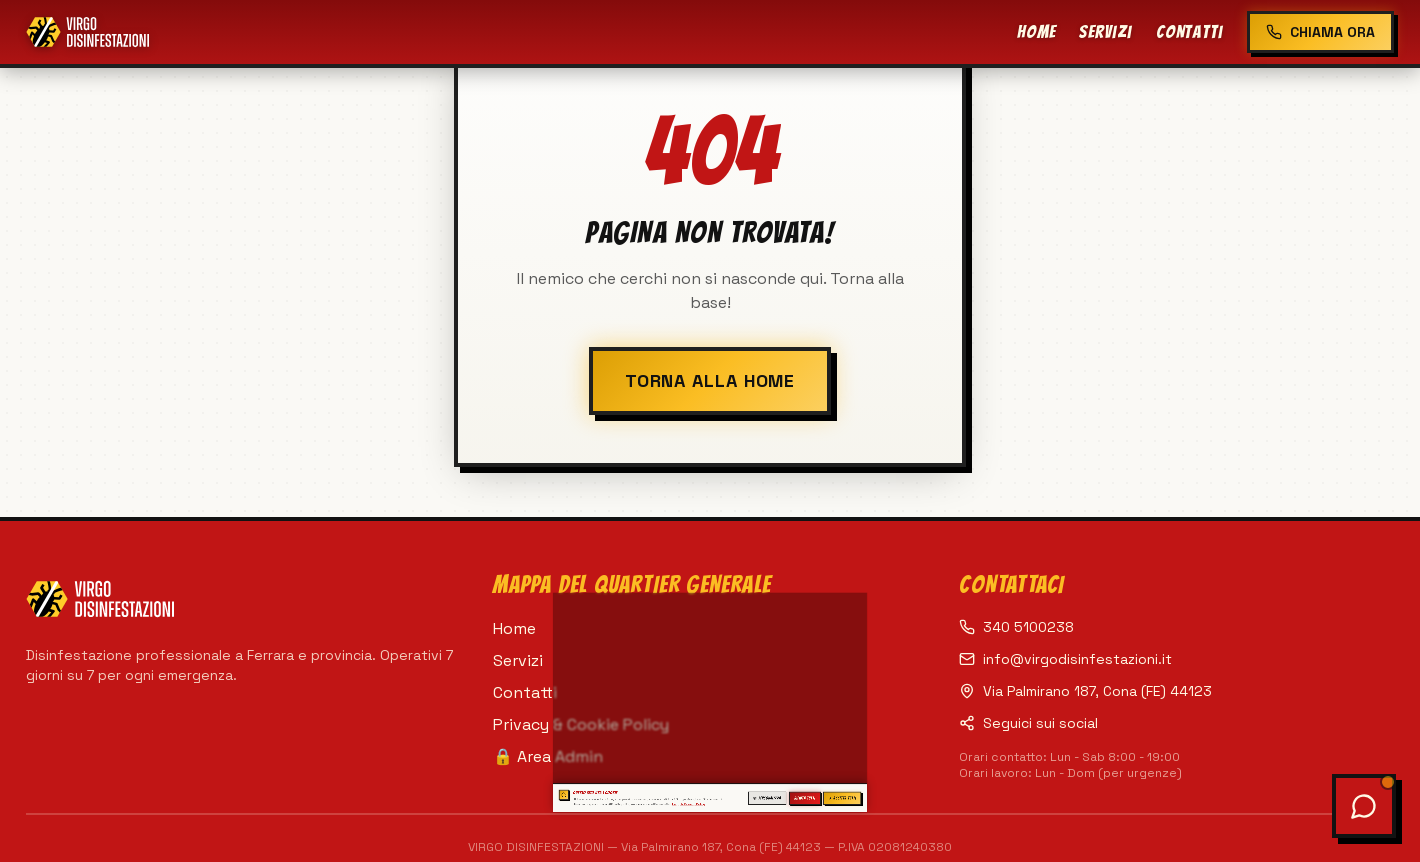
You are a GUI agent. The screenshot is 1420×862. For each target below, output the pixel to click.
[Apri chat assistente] (1364, 806)
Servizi (1105, 31)
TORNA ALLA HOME (710, 380)
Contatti (1189, 31)
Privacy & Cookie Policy (581, 724)
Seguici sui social (1028, 723)
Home (1036, 31)
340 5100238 (1016, 627)
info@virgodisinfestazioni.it (1065, 659)
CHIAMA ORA (1320, 32)
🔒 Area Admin (548, 756)
